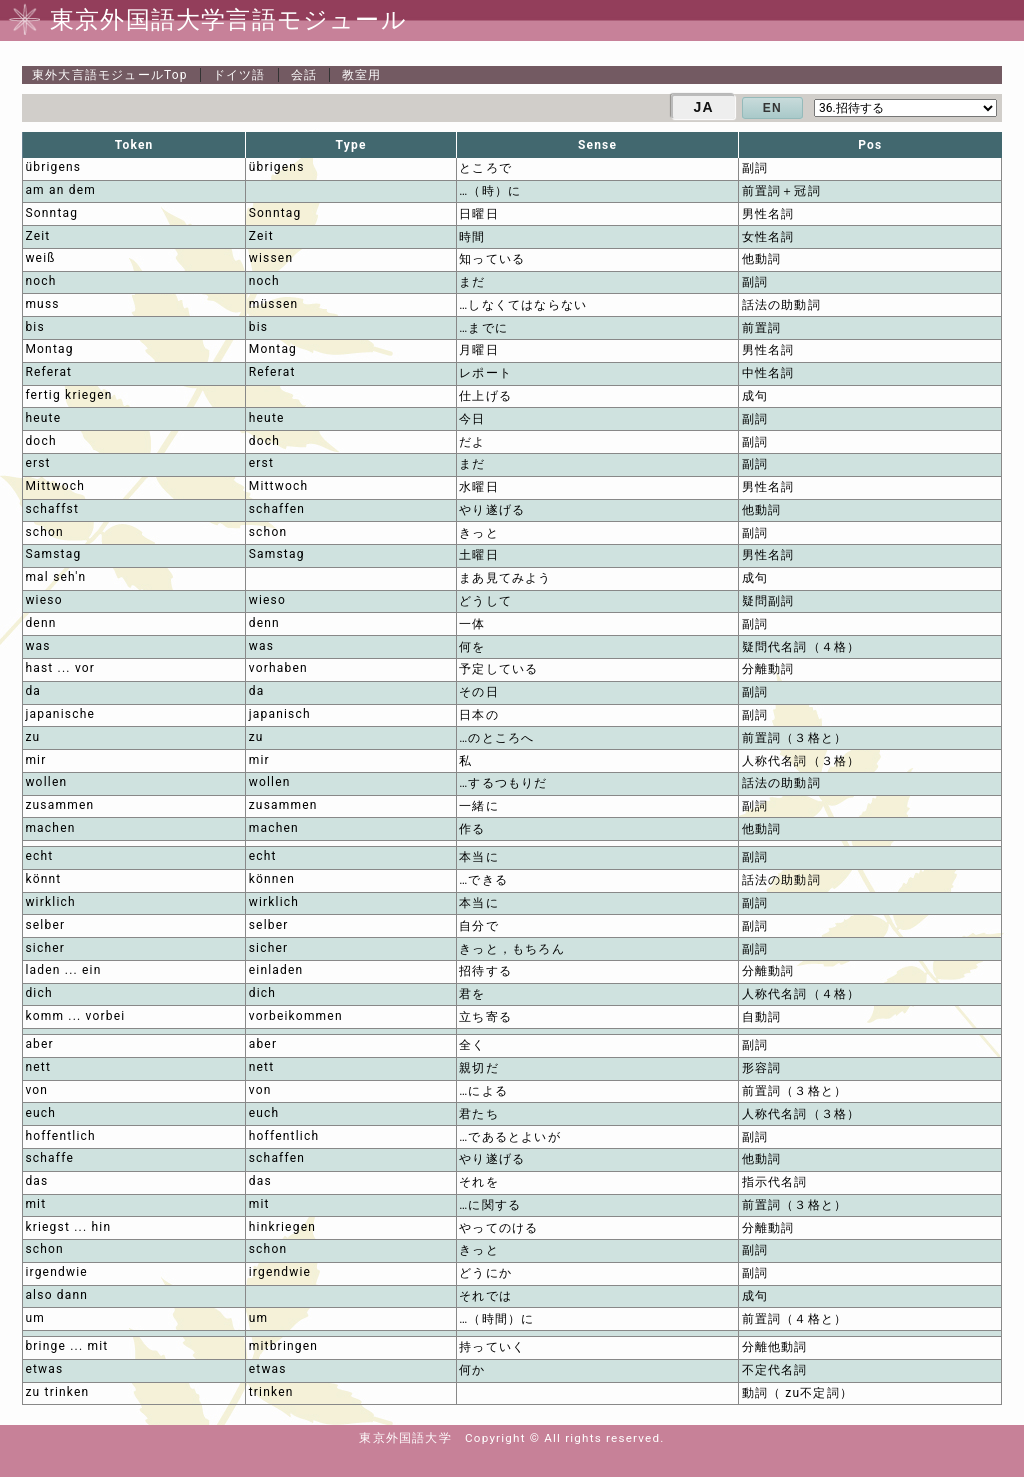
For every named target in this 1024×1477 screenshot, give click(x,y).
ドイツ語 (239, 75)
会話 (304, 75)
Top (110, 75)
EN (772, 108)
